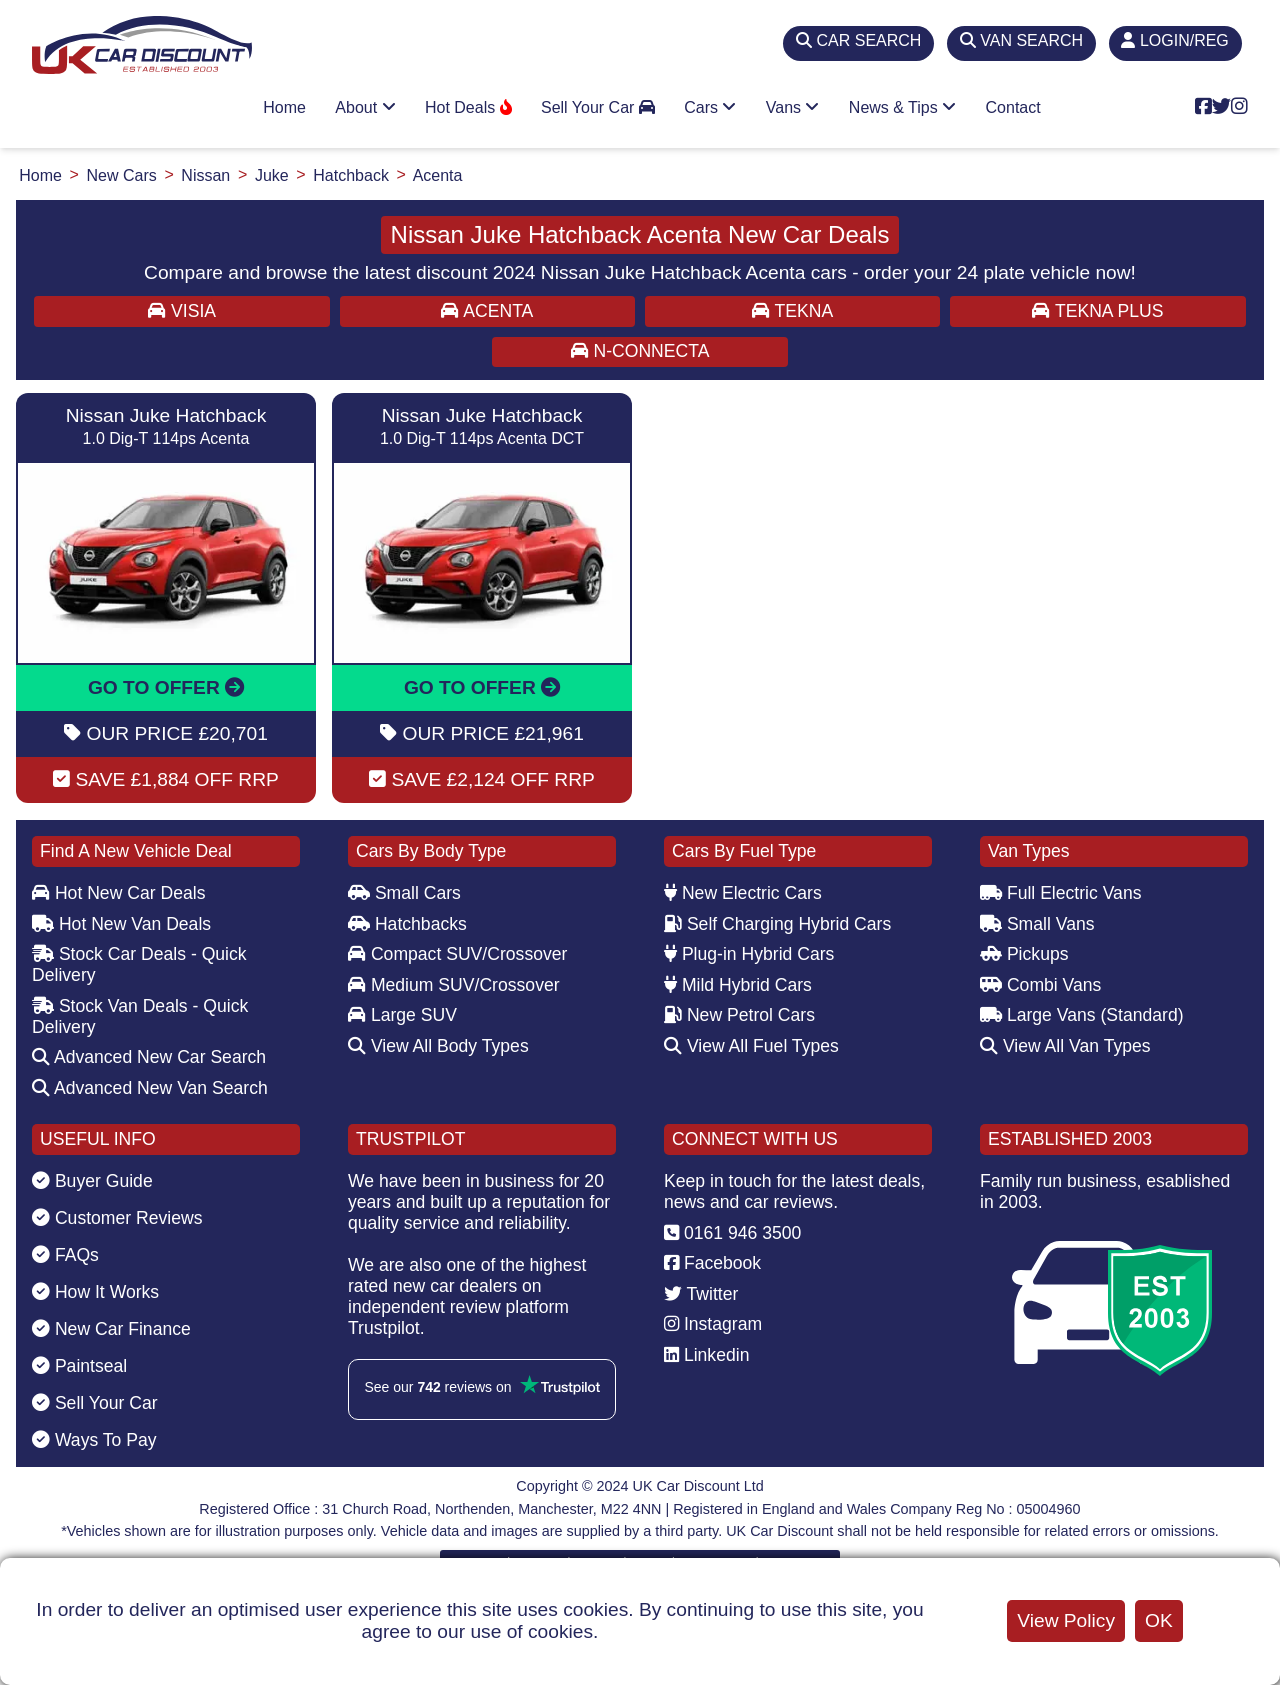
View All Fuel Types (751, 1046)
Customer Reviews (117, 1218)
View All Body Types (438, 1046)
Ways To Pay (94, 1440)
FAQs (65, 1255)
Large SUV (402, 1015)
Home (284, 107)
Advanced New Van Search (150, 1088)
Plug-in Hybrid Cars (749, 954)
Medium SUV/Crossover (454, 985)
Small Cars (404, 893)
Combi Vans (1040, 985)
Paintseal (79, 1366)
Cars (710, 107)
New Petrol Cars (739, 1015)
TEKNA (792, 311)
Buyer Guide (92, 1181)
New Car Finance (111, 1329)
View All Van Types (1065, 1046)
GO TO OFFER (166, 687)
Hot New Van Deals (121, 924)
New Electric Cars (743, 893)
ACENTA (487, 311)
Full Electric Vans (1061, 893)
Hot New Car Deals (118, 893)
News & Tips (902, 107)
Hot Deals (468, 107)
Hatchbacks (407, 924)
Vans (793, 107)
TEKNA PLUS (1097, 311)
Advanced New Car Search (149, 1057)
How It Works (95, 1292)
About (365, 107)
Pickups (1024, 954)
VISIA (182, 311)
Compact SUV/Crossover (457, 954)
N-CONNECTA (640, 351)
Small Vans (1037, 924)
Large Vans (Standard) (1082, 1015)
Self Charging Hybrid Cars (777, 924)
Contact (1013, 107)
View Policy (1066, 1620)
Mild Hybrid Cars (738, 985)
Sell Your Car (598, 107)
